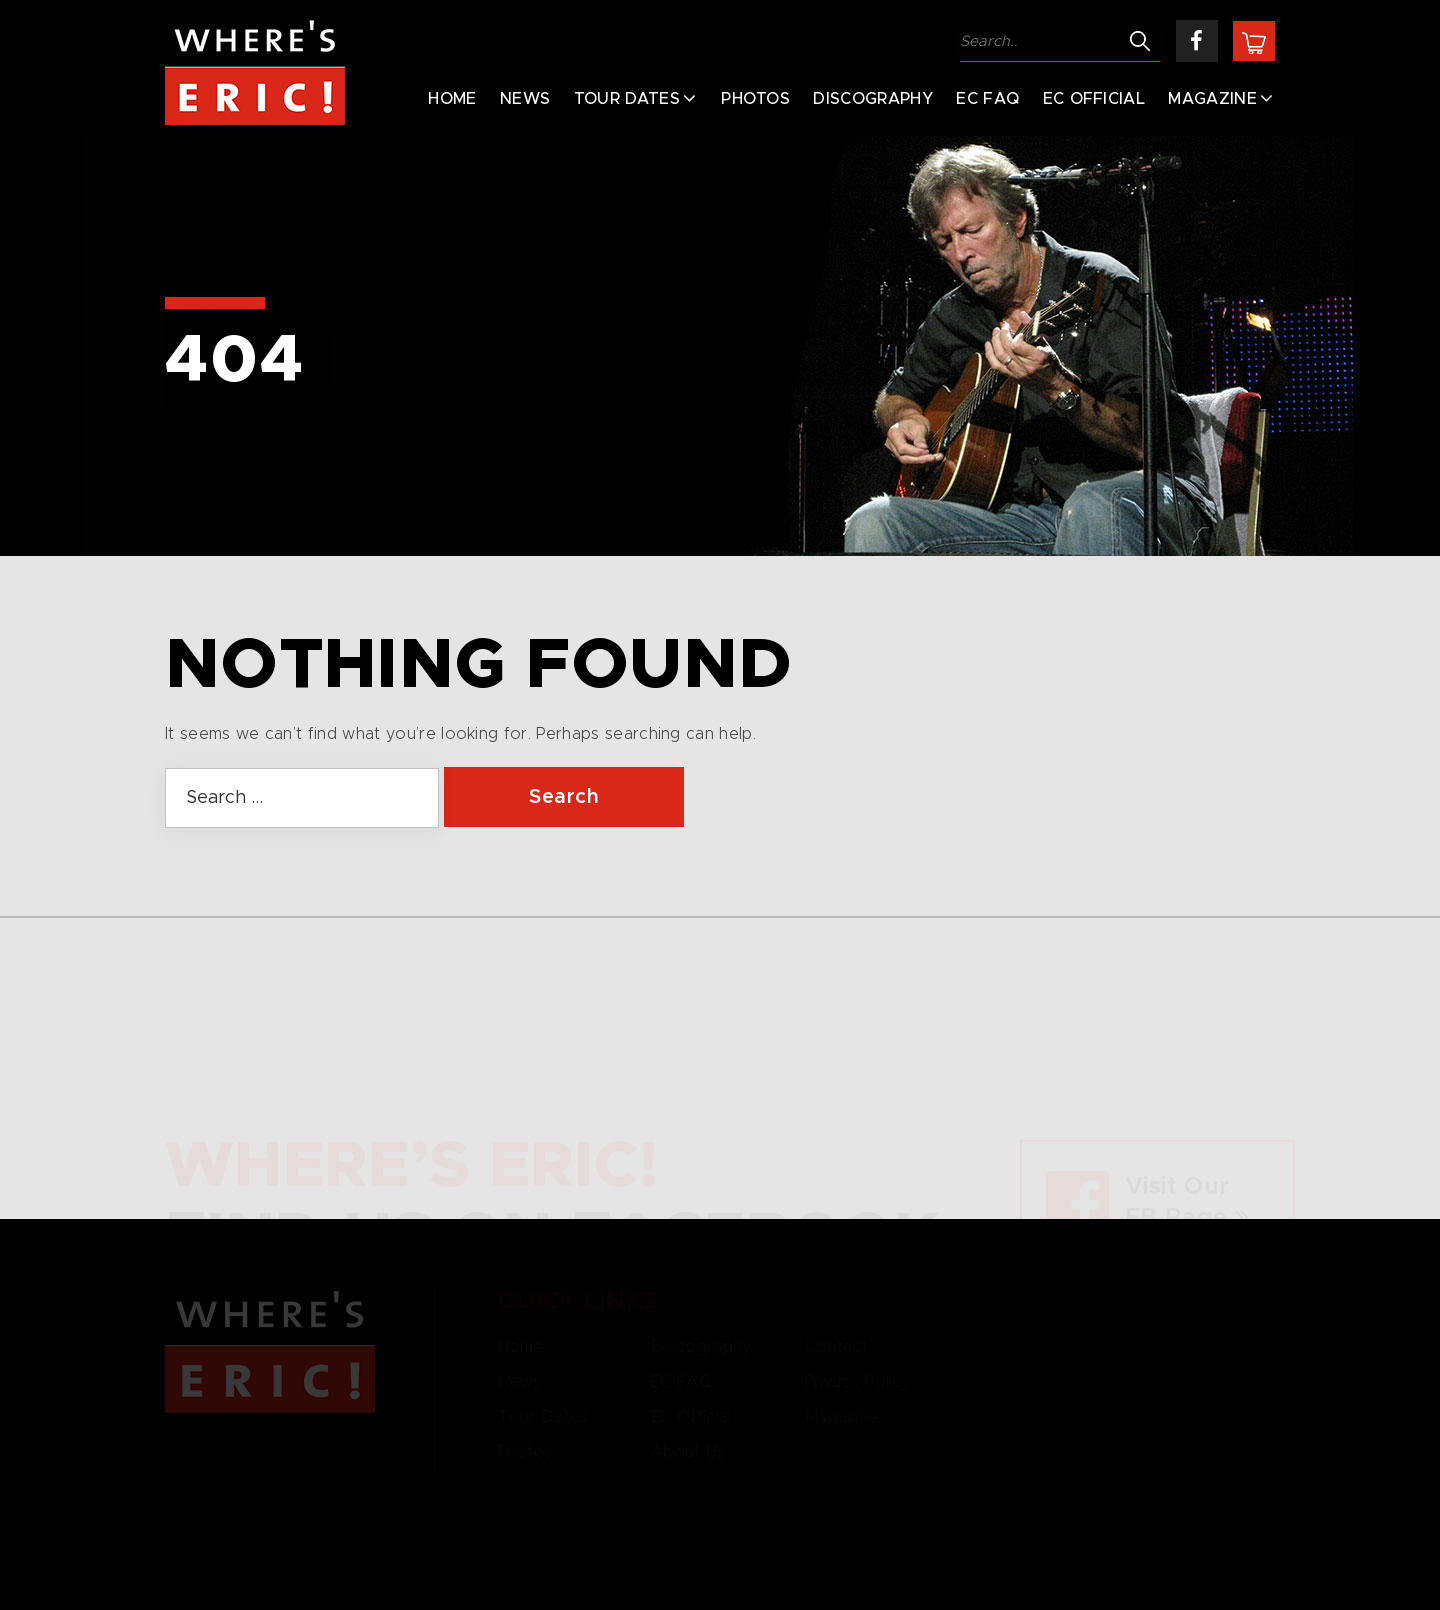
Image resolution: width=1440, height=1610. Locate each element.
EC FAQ (987, 99)
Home (452, 99)
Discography (873, 99)
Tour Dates (627, 99)
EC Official (1094, 99)
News (525, 99)
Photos (755, 99)
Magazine (1212, 99)
